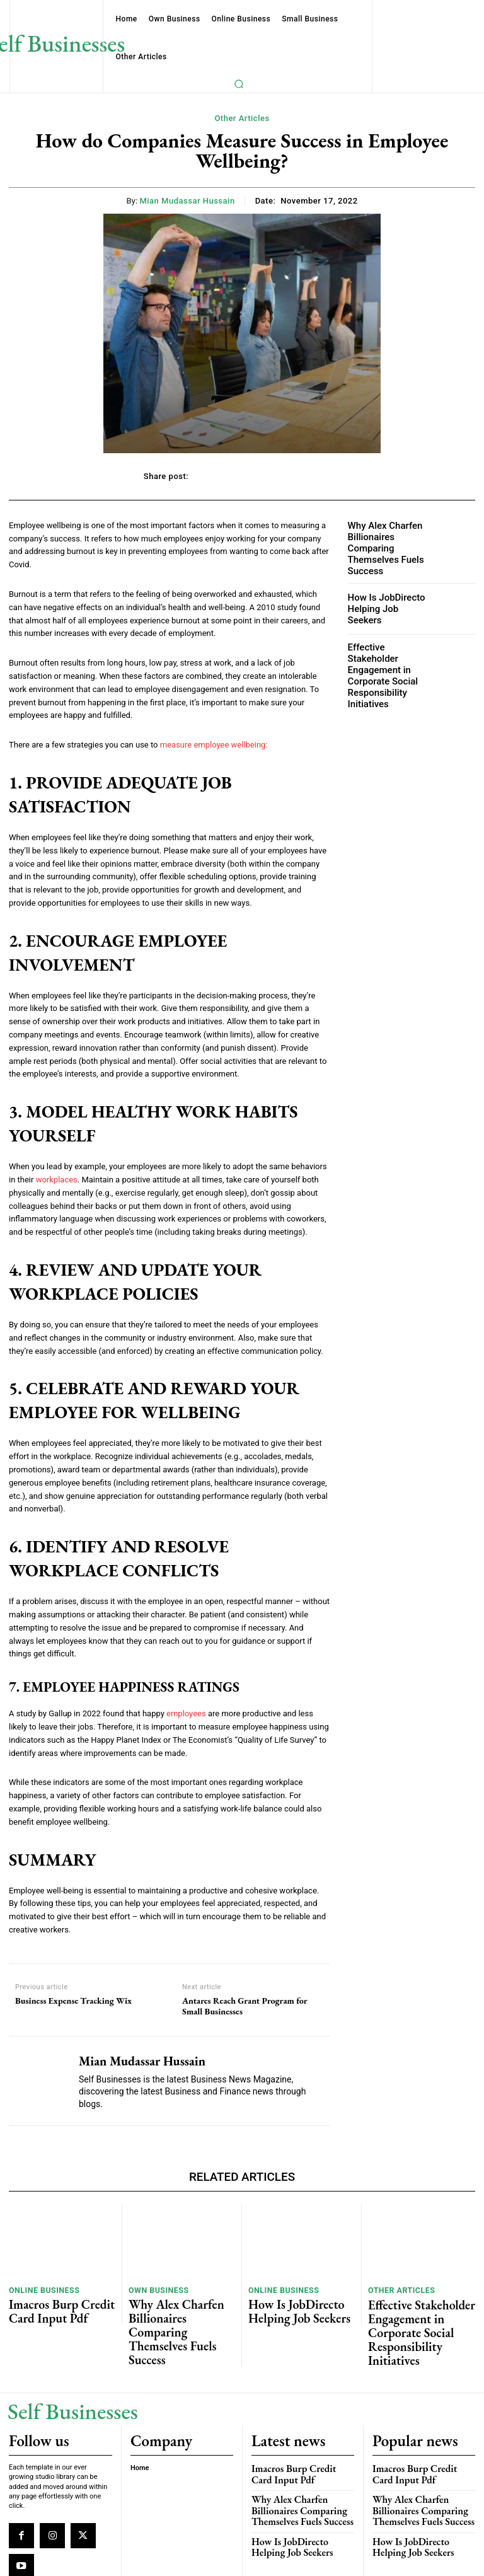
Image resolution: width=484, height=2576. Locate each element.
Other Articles (241, 118)
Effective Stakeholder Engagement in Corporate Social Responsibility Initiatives (387, 651)
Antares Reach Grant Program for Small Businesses (245, 2006)
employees (186, 1713)
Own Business (155, 2288)
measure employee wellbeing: (214, 744)
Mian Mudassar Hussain (186, 200)
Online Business (40, 2288)
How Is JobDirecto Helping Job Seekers (386, 593)
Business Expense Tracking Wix (73, 2001)
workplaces (57, 1179)
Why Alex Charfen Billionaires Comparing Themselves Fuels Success (389, 540)
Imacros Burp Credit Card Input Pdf (56, 2304)
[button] (239, 84)
